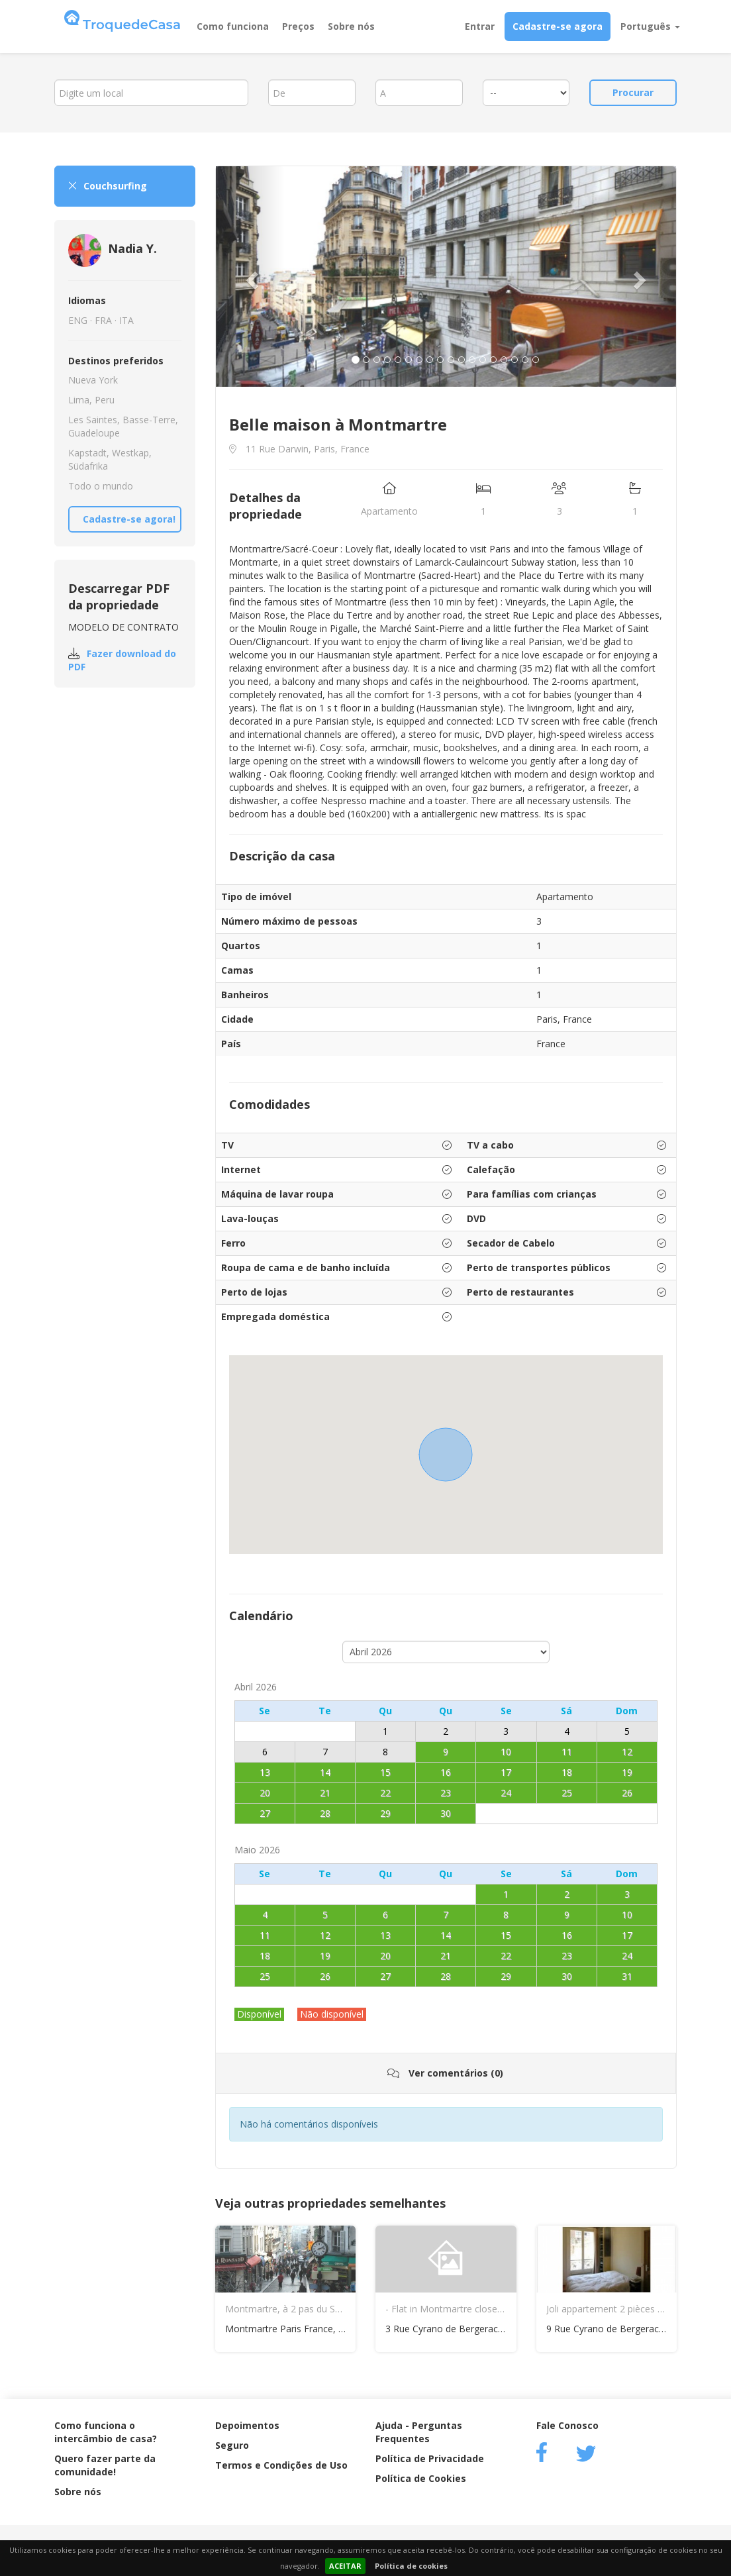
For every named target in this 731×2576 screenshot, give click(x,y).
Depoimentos (247, 2425)
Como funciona (233, 26)
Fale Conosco (567, 2425)
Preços (298, 26)
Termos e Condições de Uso (281, 2465)
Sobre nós (351, 26)
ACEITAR (345, 2566)
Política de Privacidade (429, 2458)
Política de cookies (411, 2566)
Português (650, 26)
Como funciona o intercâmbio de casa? (105, 2432)
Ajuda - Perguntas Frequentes (418, 2432)
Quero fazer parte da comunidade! (105, 2465)
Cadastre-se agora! (129, 519)
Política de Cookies (420, 2478)
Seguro (232, 2445)
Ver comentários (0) (445, 2073)
